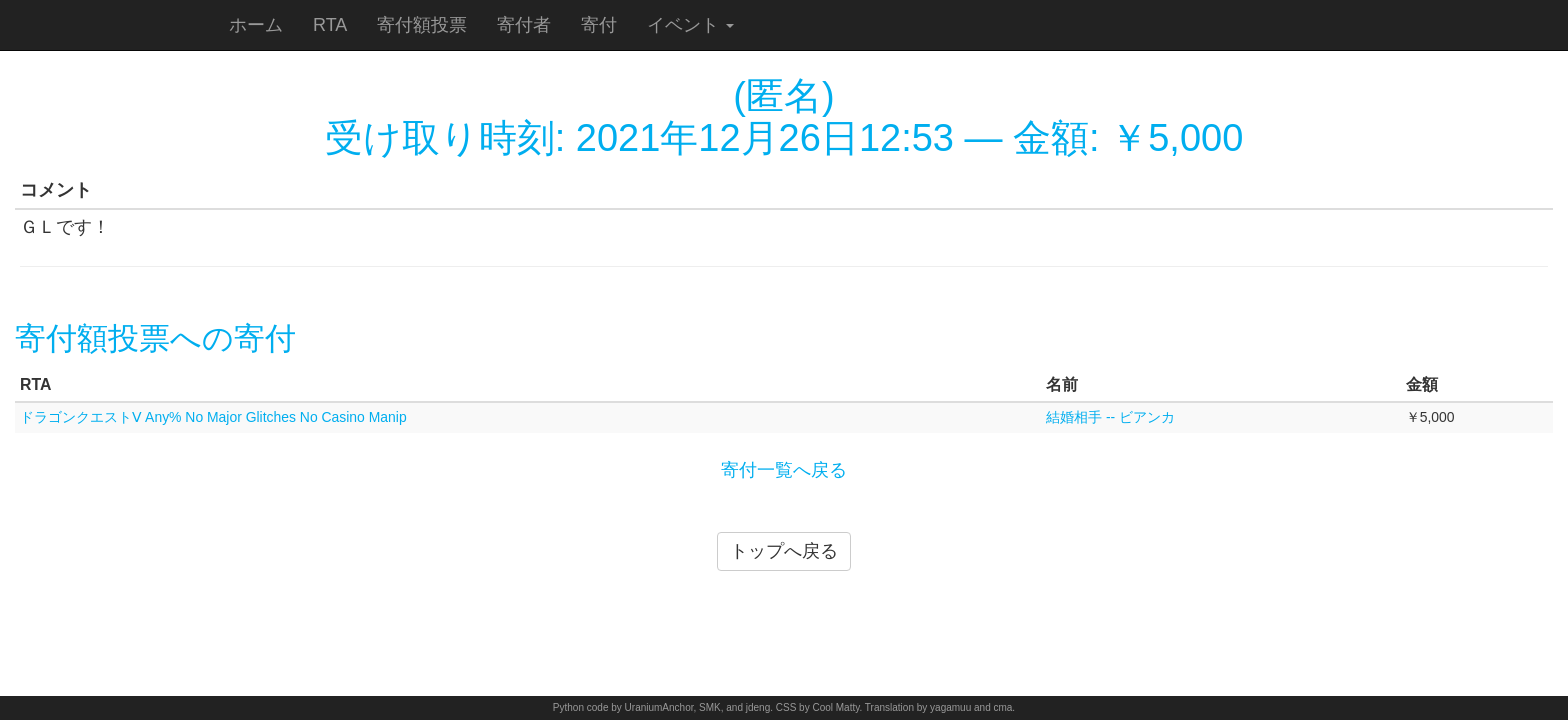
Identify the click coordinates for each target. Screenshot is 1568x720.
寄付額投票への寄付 (155, 338)
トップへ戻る (784, 551)
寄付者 (524, 25)
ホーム (256, 25)
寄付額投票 (422, 25)
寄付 (599, 25)
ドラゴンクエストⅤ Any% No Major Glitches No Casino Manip (213, 417)
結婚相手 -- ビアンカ (1110, 417)
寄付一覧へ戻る (784, 470)
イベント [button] (690, 25)
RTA (330, 25)
